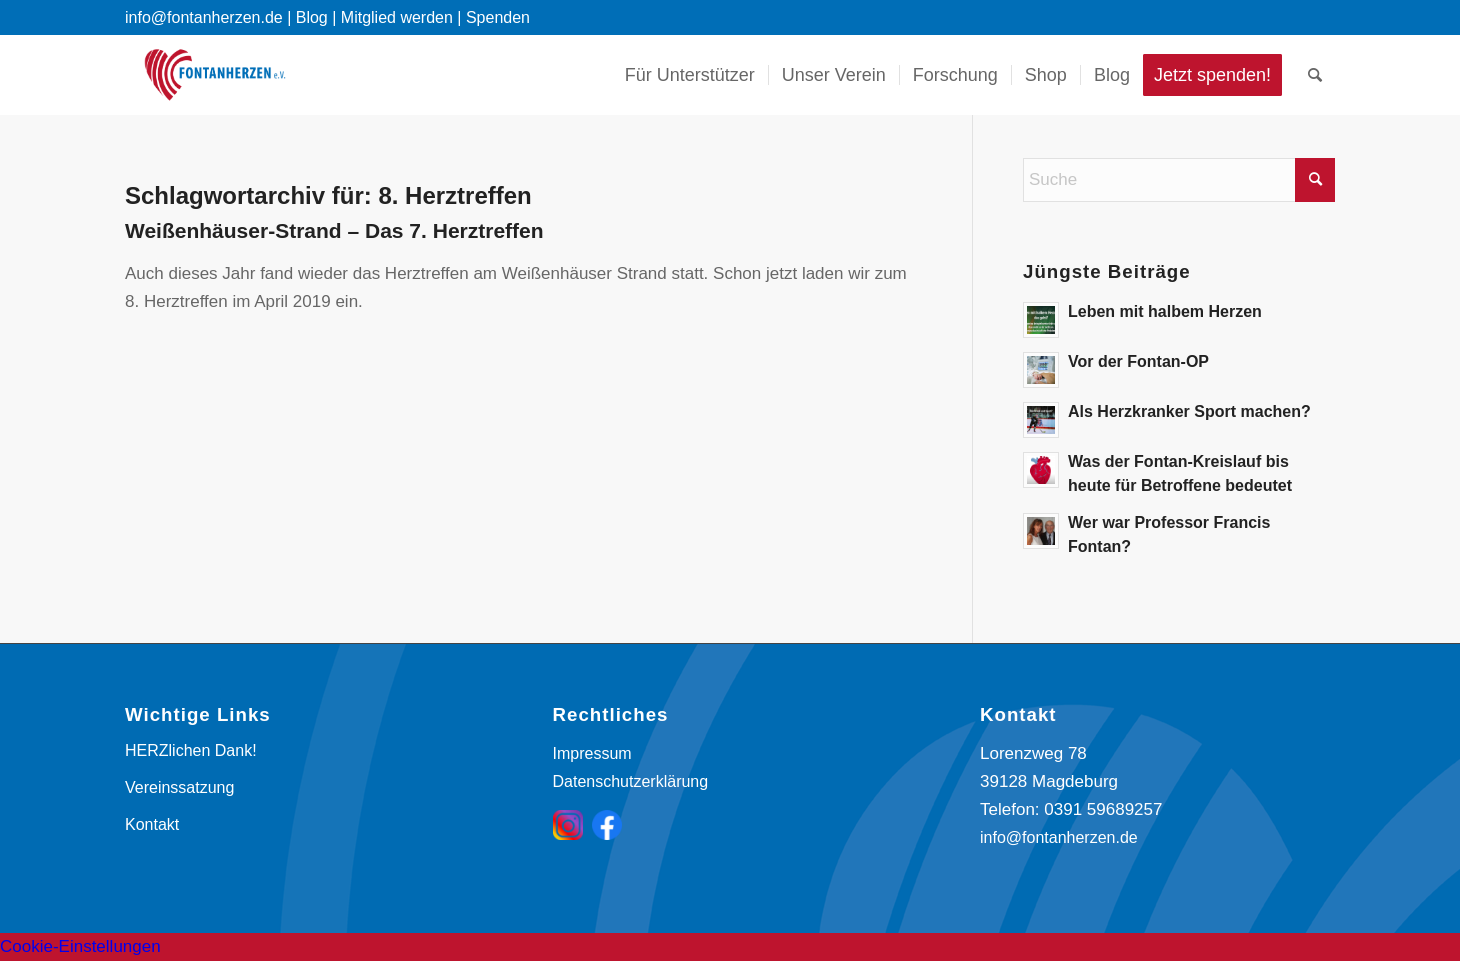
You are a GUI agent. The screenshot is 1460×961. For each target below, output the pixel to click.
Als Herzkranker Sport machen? (1189, 411)
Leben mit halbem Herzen (1165, 311)
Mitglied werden (397, 17)
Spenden (498, 17)
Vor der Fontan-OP (1138, 361)
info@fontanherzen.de (1059, 837)
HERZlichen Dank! (191, 750)
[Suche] (1315, 75)
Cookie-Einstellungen (80, 946)
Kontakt (152, 824)
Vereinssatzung (179, 787)
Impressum (592, 753)
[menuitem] (690, 75)
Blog (312, 17)
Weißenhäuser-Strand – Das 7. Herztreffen (334, 230)
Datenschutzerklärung (631, 781)
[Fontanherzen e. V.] (215, 75)
